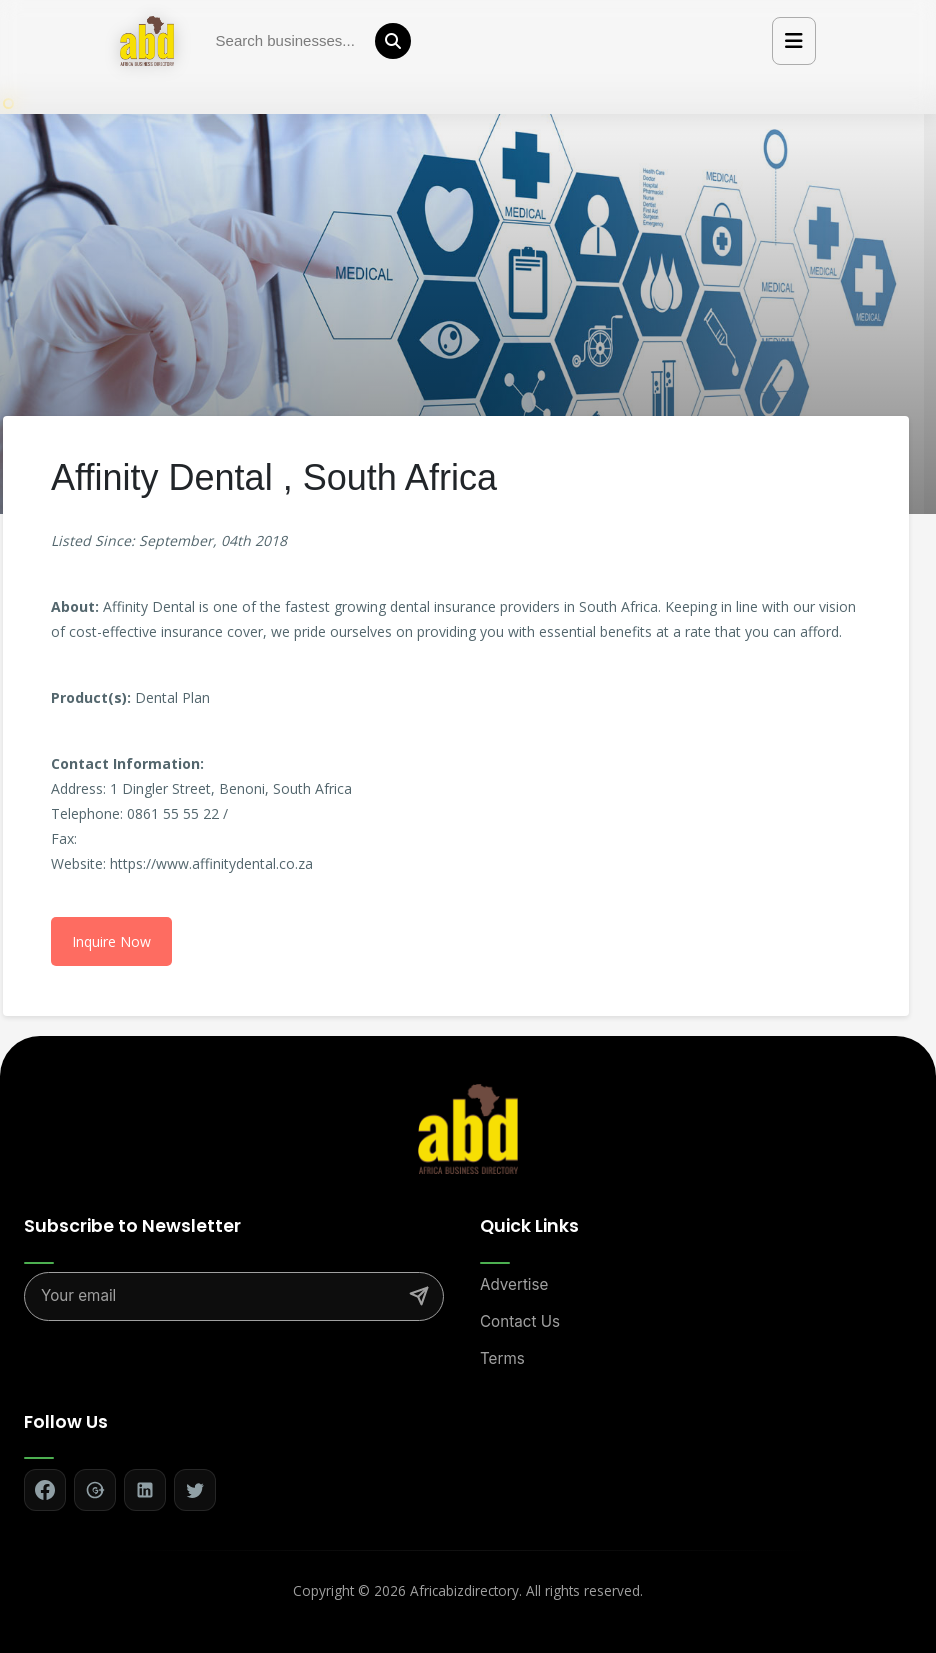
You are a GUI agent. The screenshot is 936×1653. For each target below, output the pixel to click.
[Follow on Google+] (95, 1490)
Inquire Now (111, 941)
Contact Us (520, 1321)
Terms (502, 1358)
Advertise (514, 1284)
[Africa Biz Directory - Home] (468, 1128)
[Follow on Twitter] (195, 1490)
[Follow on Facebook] (45, 1490)
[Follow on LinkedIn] (145, 1490)
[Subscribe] (419, 1296)
